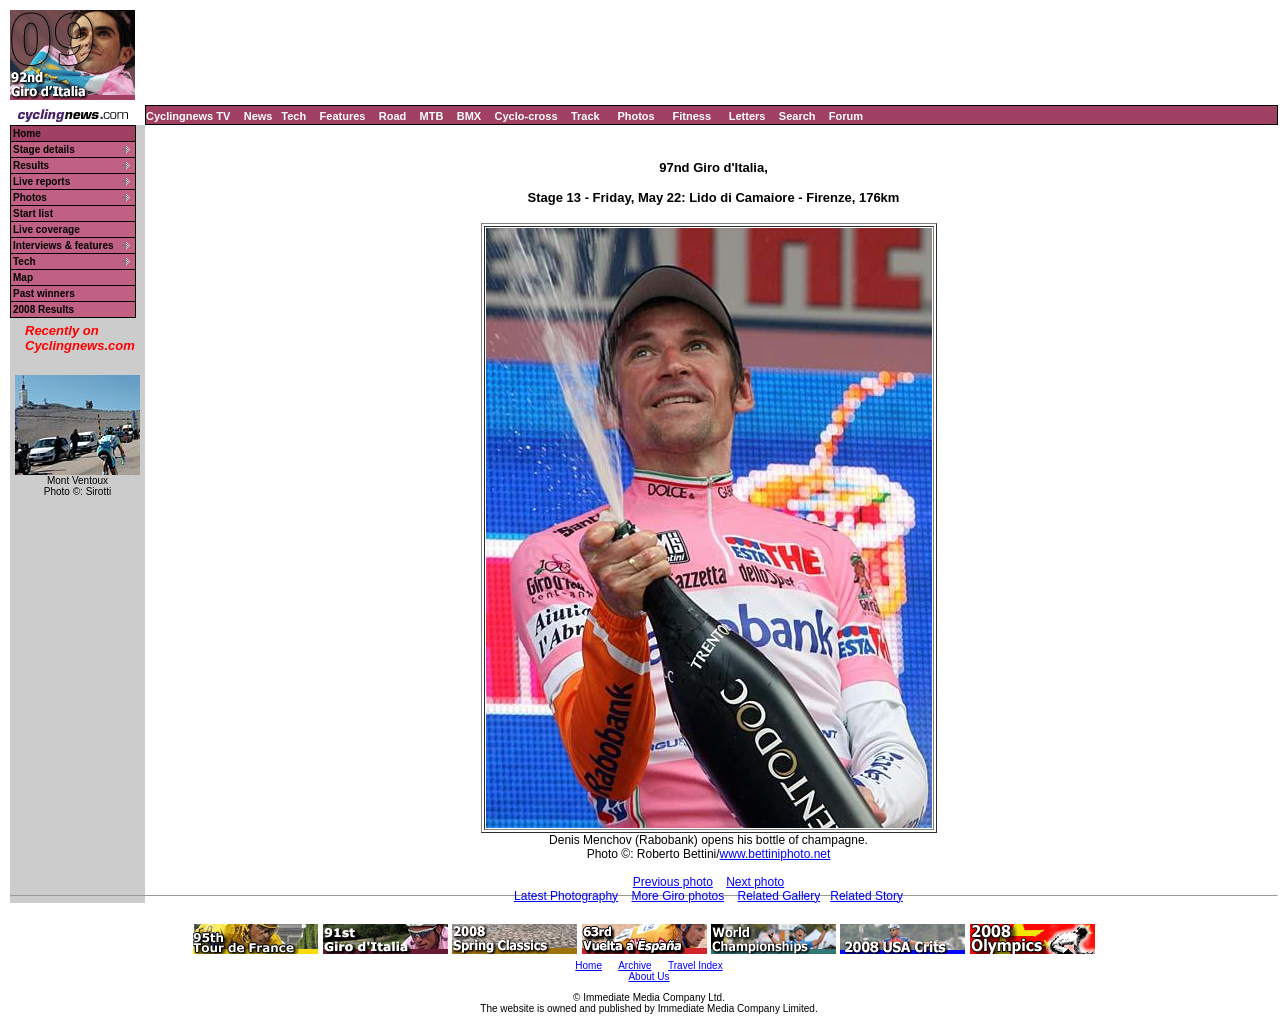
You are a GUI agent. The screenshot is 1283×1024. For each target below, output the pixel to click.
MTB (432, 116)
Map (23, 277)
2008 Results (43, 309)
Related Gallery (779, 896)
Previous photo (673, 882)
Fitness (691, 116)
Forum (846, 116)
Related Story (866, 896)
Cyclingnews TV (188, 116)
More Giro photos (677, 896)
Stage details (44, 149)
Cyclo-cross (526, 116)
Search (797, 116)
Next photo (755, 882)
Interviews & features (63, 245)
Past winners (44, 293)
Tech (293, 116)
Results (31, 165)
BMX (469, 116)
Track (585, 116)
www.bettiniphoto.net (775, 854)
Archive (634, 965)
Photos (635, 116)
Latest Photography (566, 896)
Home (27, 133)
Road (393, 116)
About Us (648, 976)
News (258, 116)
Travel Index (695, 965)
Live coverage (46, 229)
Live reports (41, 181)
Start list (33, 213)
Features (343, 116)
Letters (747, 116)
